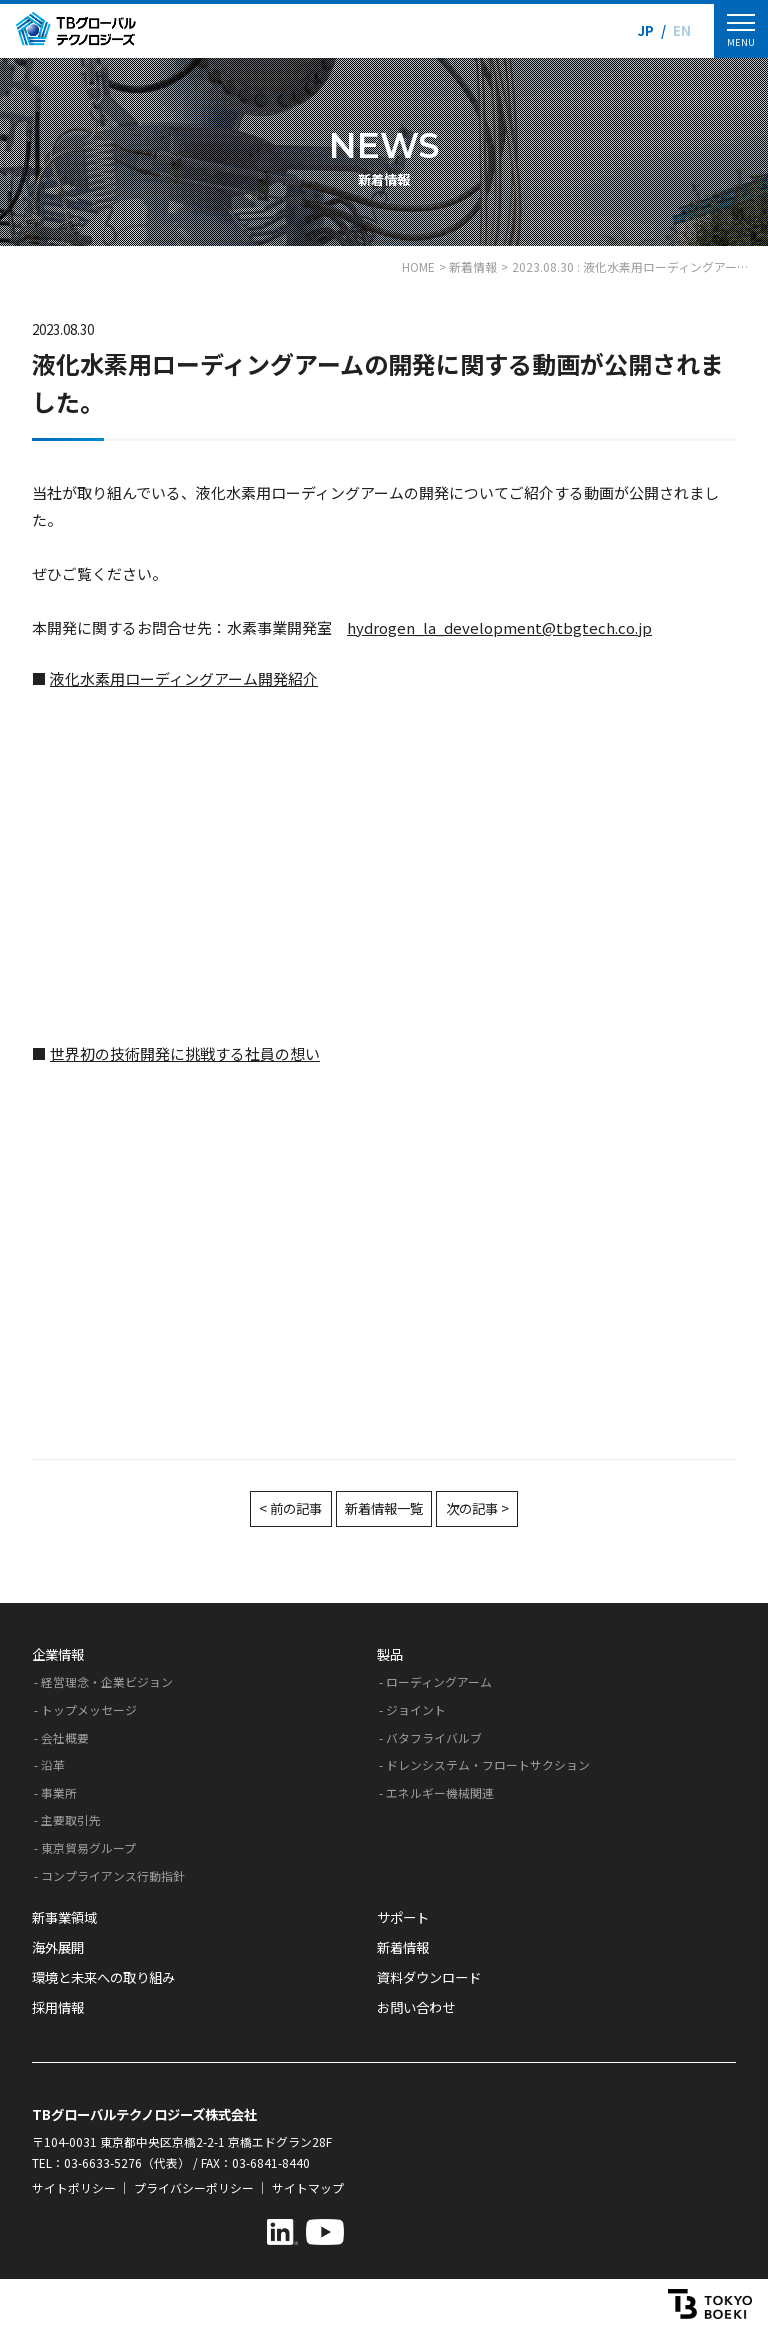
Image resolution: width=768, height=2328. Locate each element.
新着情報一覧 (384, 1508)
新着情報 (403, 1947)
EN (682, 30)
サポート (403, 1917)
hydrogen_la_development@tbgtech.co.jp (499, 627)
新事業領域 (64, 1917)
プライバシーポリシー (194, 2187)
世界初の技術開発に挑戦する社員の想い (185, 1053)
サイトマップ (308, 2187)
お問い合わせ (416, 2007)
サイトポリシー (74, 2187)
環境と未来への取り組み (103, 1977)
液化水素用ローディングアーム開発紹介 (184, 678)
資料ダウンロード (429, 1977)
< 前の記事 (290, 1508)
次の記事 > (477, 1508)
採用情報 (58, 2007)
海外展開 (58, 1947)
